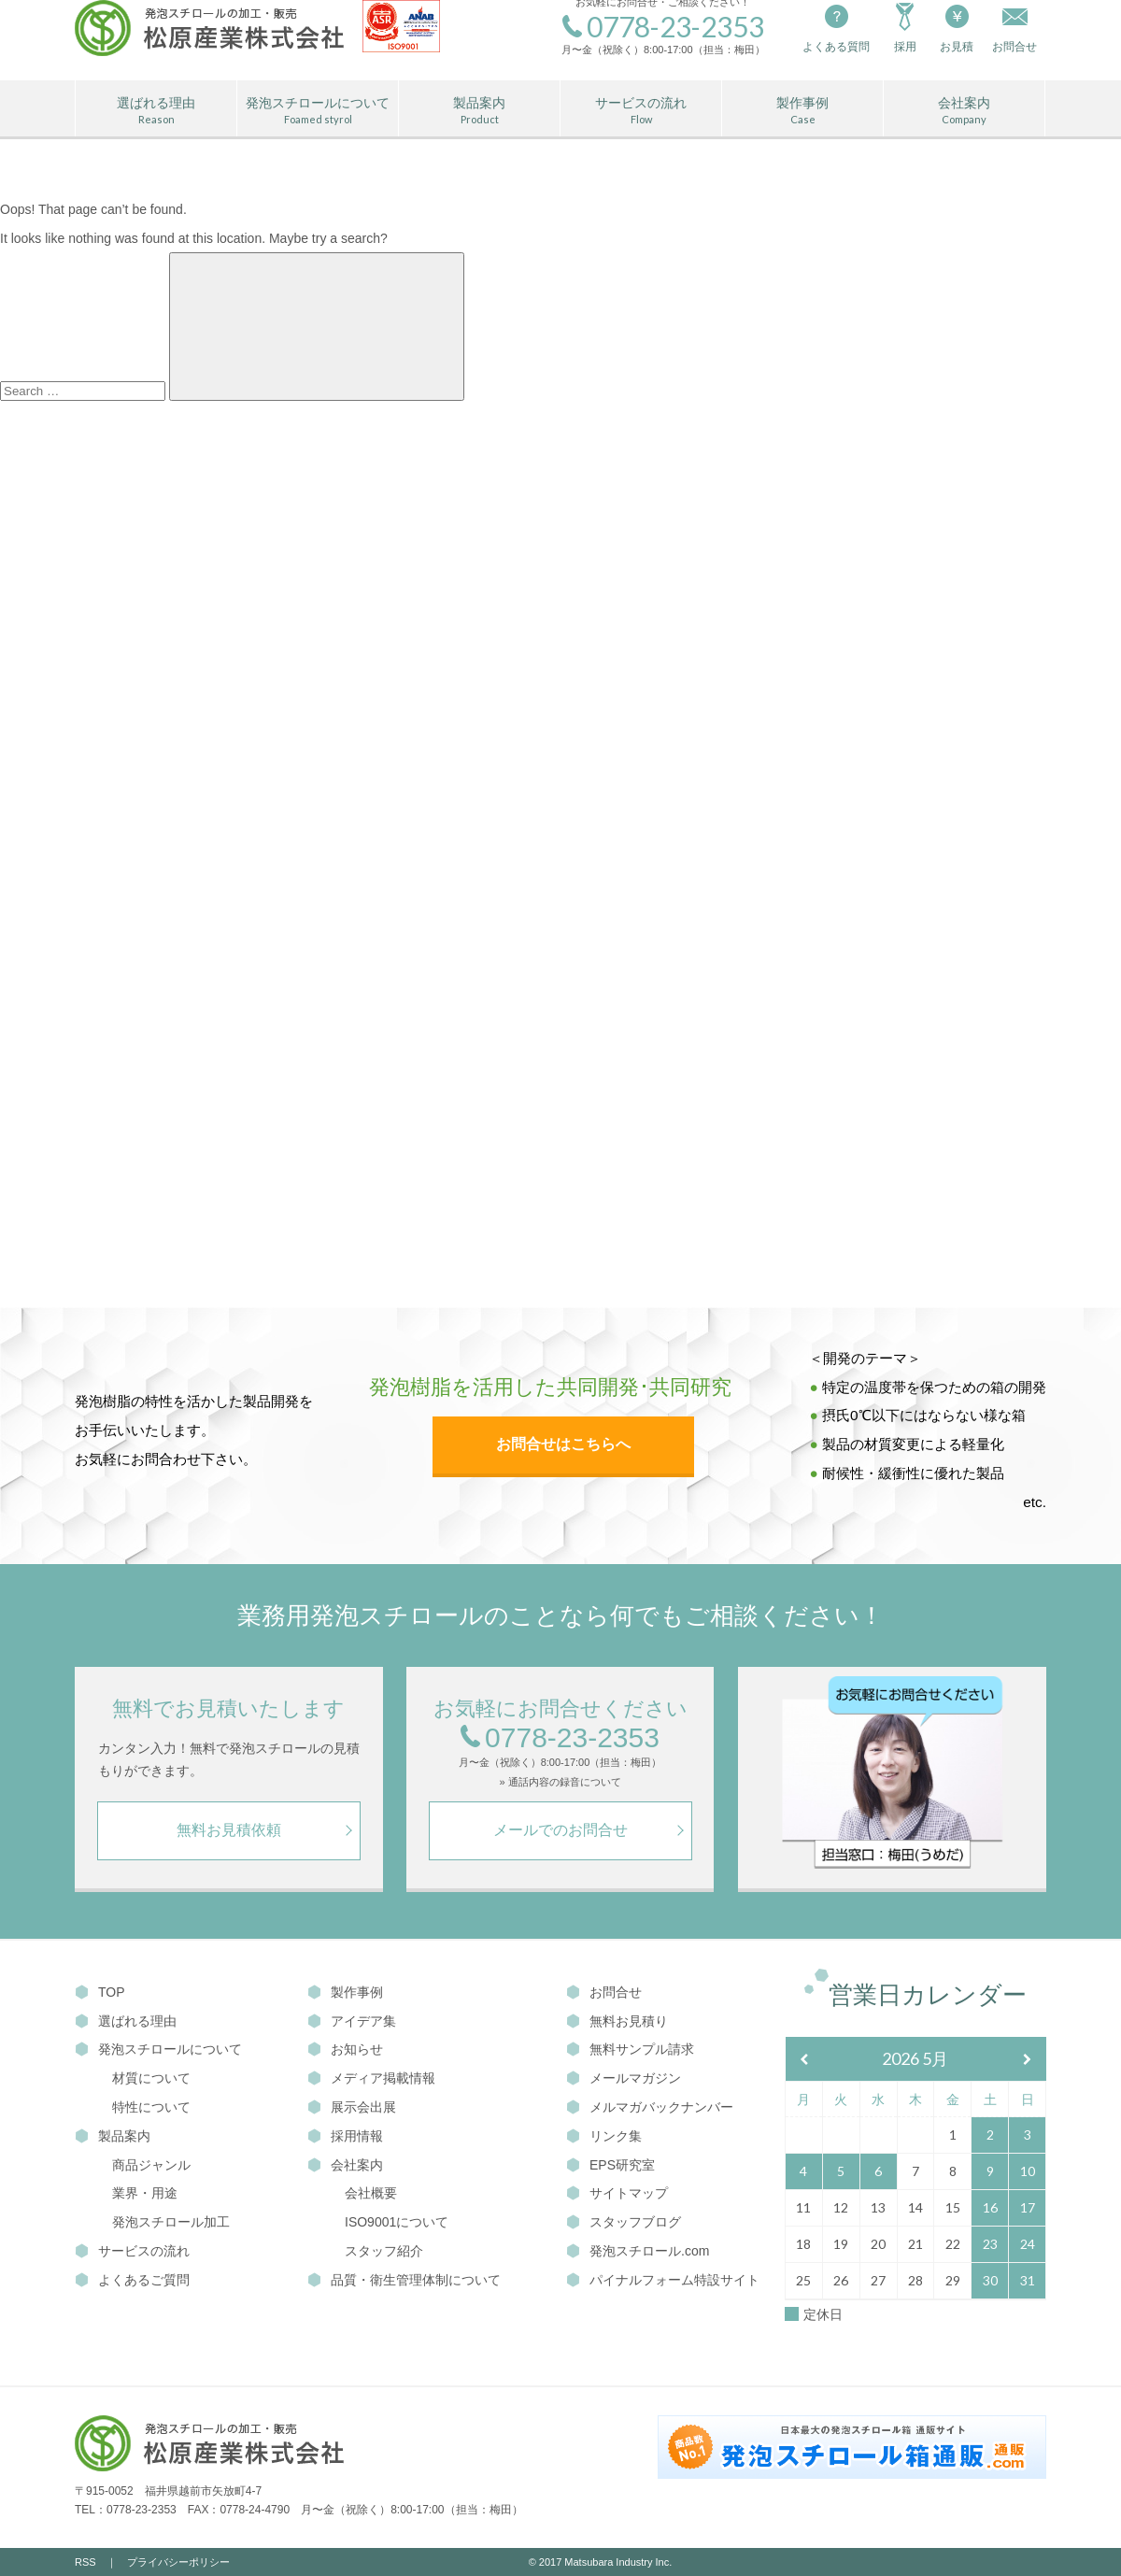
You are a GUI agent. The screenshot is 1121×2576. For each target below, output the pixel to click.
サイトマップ (617, 2192)
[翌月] (1027, 2060)
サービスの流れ (640, 111)
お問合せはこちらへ (563, 1444)
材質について (151, 2078)
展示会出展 (351, 2106)
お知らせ (345, 2049)
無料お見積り (617, 2021)
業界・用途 (144, 2192)
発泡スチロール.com (637, 2250)
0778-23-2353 (560, 1738)
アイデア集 (351, 2021)
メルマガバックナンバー (649, 2106)
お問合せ (604, 1992)
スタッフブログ (623, 2221)
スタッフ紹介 (384, 2250)
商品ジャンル (151, 2164)
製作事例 (802, 111)
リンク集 (604, 2135)
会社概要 (371, 2192)
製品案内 (479, 111)
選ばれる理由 (156, 111)
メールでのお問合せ (560, 1830)
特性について (151, 2106)
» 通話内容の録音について (559, 1782)
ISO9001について (396, 2221)
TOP (100, 1992)
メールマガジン (623, 2078)
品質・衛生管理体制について (404, 2279)
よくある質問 (836, 26)
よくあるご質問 (132, 2279)
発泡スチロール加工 (171, 2221)
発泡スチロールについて (317, 111)
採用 (904, 26)
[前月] (804, 2060)
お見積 (956, 26)
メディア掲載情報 (371, 2078)
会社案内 (964, 111)
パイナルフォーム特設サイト (662, 2279)
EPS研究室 (610, 2164)
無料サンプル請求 (630, 2049)
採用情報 (345, 2135)
